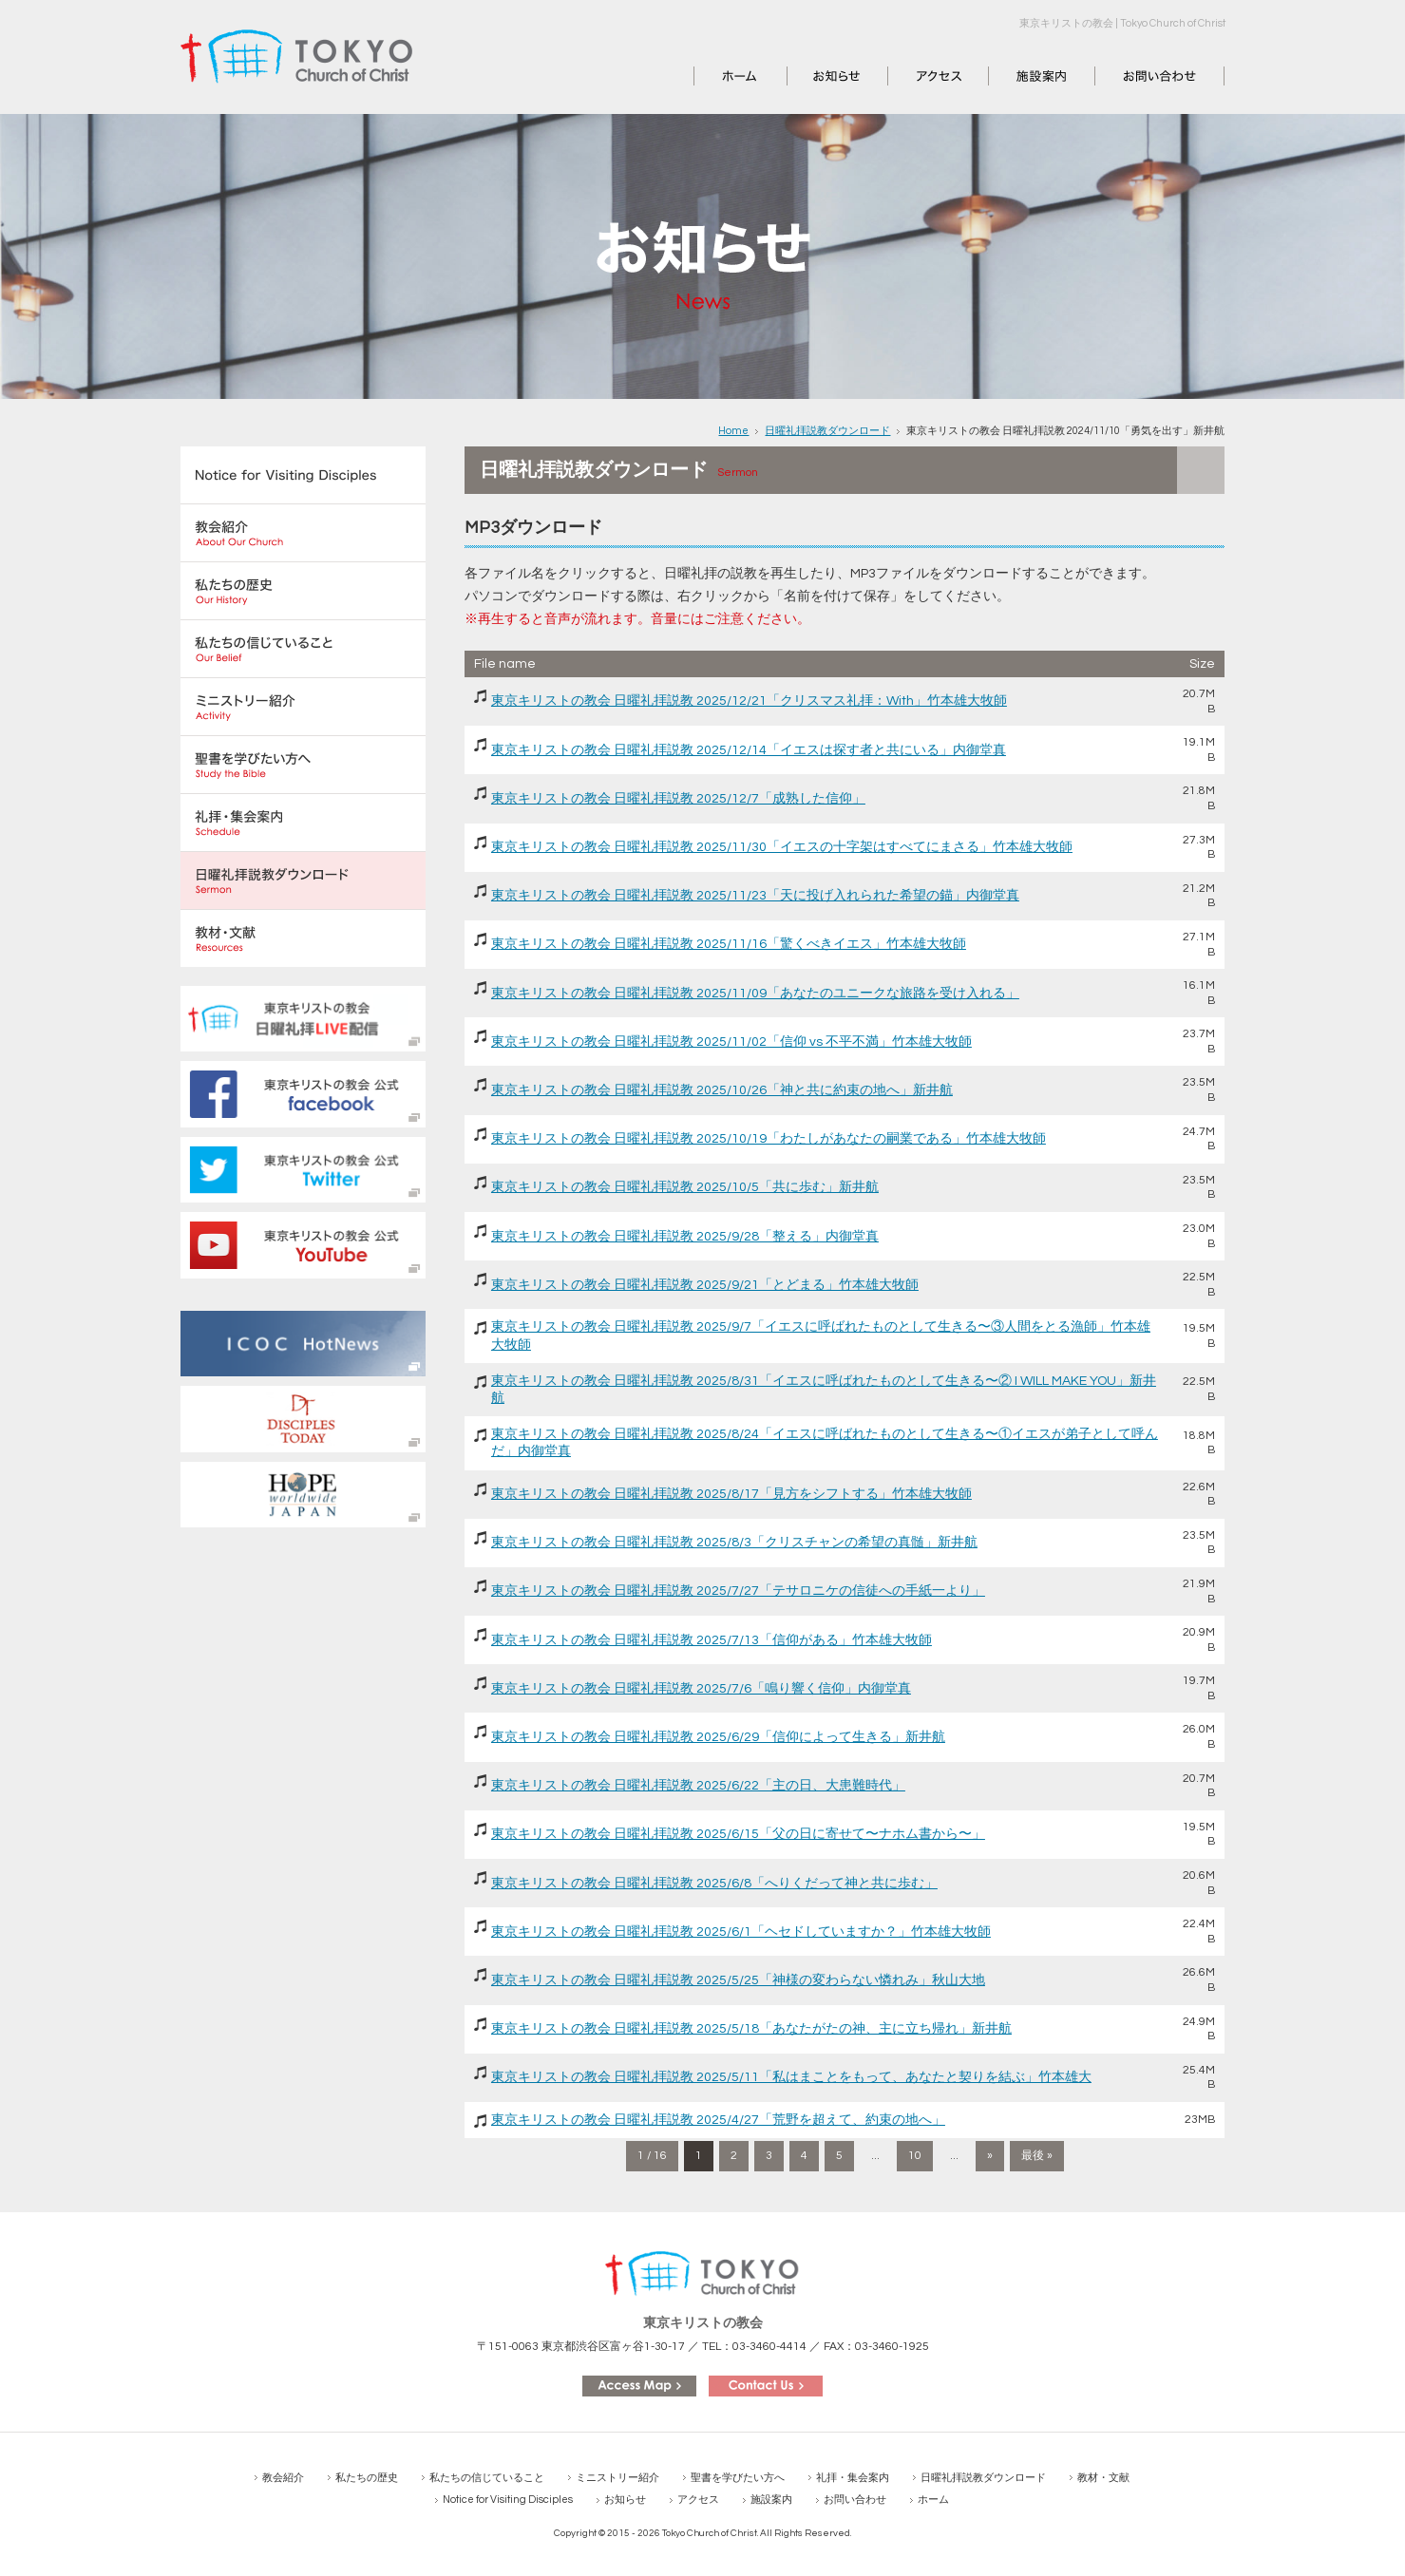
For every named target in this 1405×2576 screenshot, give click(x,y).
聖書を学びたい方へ (738, 2477)
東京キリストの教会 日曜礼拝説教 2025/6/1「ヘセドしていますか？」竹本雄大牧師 (741, 1932)
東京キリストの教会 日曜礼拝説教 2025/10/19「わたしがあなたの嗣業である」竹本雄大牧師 (768, 1139)
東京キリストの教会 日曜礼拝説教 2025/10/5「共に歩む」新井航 (685, 1187)
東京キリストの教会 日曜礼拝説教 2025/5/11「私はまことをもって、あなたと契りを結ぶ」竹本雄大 (791, 2077)
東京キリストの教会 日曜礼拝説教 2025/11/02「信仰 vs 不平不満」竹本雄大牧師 (731, 1042)
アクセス (914, 76)
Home (733, 431)
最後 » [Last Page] (1037, 2156)
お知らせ (814, 76)
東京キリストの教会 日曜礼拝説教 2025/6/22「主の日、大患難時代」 (698, 1785)
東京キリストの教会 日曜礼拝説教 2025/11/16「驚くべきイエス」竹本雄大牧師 (728, 944)
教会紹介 (283, 2477)
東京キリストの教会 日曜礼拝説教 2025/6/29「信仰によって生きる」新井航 (718, 1737)
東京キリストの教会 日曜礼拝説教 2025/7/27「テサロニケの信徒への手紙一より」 (738, 1591)
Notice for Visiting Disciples (508, 2499)
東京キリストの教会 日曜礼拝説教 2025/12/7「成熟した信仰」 (678, 798)
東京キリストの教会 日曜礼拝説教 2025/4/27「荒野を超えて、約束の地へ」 (718, 2120)
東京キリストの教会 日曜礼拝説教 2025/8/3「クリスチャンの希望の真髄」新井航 (734, 1542)
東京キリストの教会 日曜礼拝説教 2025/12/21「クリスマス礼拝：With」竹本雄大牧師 (749, 701)
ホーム (714, 76)
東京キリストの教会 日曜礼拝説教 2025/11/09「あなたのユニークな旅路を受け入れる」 (755, 993)
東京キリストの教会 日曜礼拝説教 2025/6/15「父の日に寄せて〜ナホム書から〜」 (738, 1834)
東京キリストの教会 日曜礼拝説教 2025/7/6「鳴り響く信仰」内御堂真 (701, 1688)
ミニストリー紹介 (617, 2477)
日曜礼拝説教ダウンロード (827, 431)
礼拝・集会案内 (852, 2477)
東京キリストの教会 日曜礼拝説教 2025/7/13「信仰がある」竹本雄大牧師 (711, 1640)
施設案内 (1015, 76)
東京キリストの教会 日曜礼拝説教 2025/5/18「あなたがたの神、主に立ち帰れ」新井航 (751, 2029)
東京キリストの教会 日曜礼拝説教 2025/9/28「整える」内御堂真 (685, 1236)
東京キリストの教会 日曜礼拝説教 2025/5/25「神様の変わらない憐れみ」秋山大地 (738, 1980)
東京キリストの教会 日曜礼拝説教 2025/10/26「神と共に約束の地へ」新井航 (722, 1090)
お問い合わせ (1135, 76)
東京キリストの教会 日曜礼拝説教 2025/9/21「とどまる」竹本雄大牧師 (705, 1285)
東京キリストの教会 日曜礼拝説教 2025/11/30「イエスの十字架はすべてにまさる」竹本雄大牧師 (782, 847)
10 (914, 2156)
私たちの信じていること (486, 2477)
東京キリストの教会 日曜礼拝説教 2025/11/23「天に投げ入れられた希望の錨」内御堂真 (755, 895)
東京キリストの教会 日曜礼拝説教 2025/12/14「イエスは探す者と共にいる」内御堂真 (748, 750)
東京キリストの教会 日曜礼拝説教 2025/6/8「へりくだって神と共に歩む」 (714, 1883)
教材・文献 (1103, 2477)
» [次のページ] (990, 2156)
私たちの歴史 (366, 2477)
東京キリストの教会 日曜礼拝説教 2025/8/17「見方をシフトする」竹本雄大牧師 (731, 1494)
